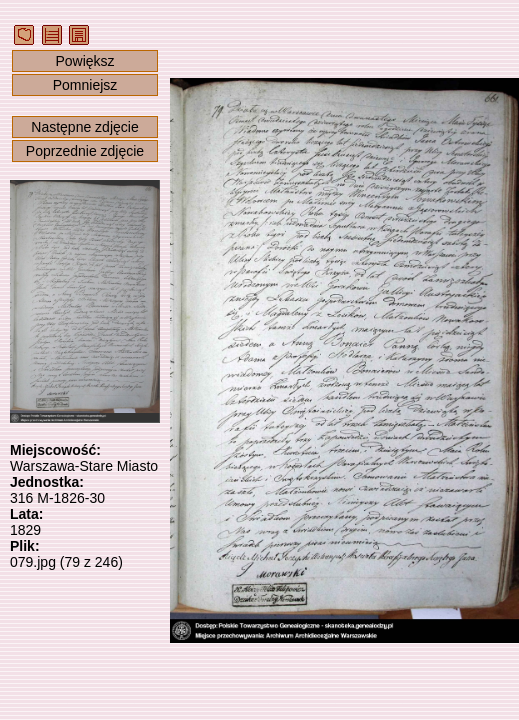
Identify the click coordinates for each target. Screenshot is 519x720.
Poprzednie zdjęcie (85, 151)
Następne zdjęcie (84, 127)
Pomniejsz (85, 85)
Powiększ (84, 61)
